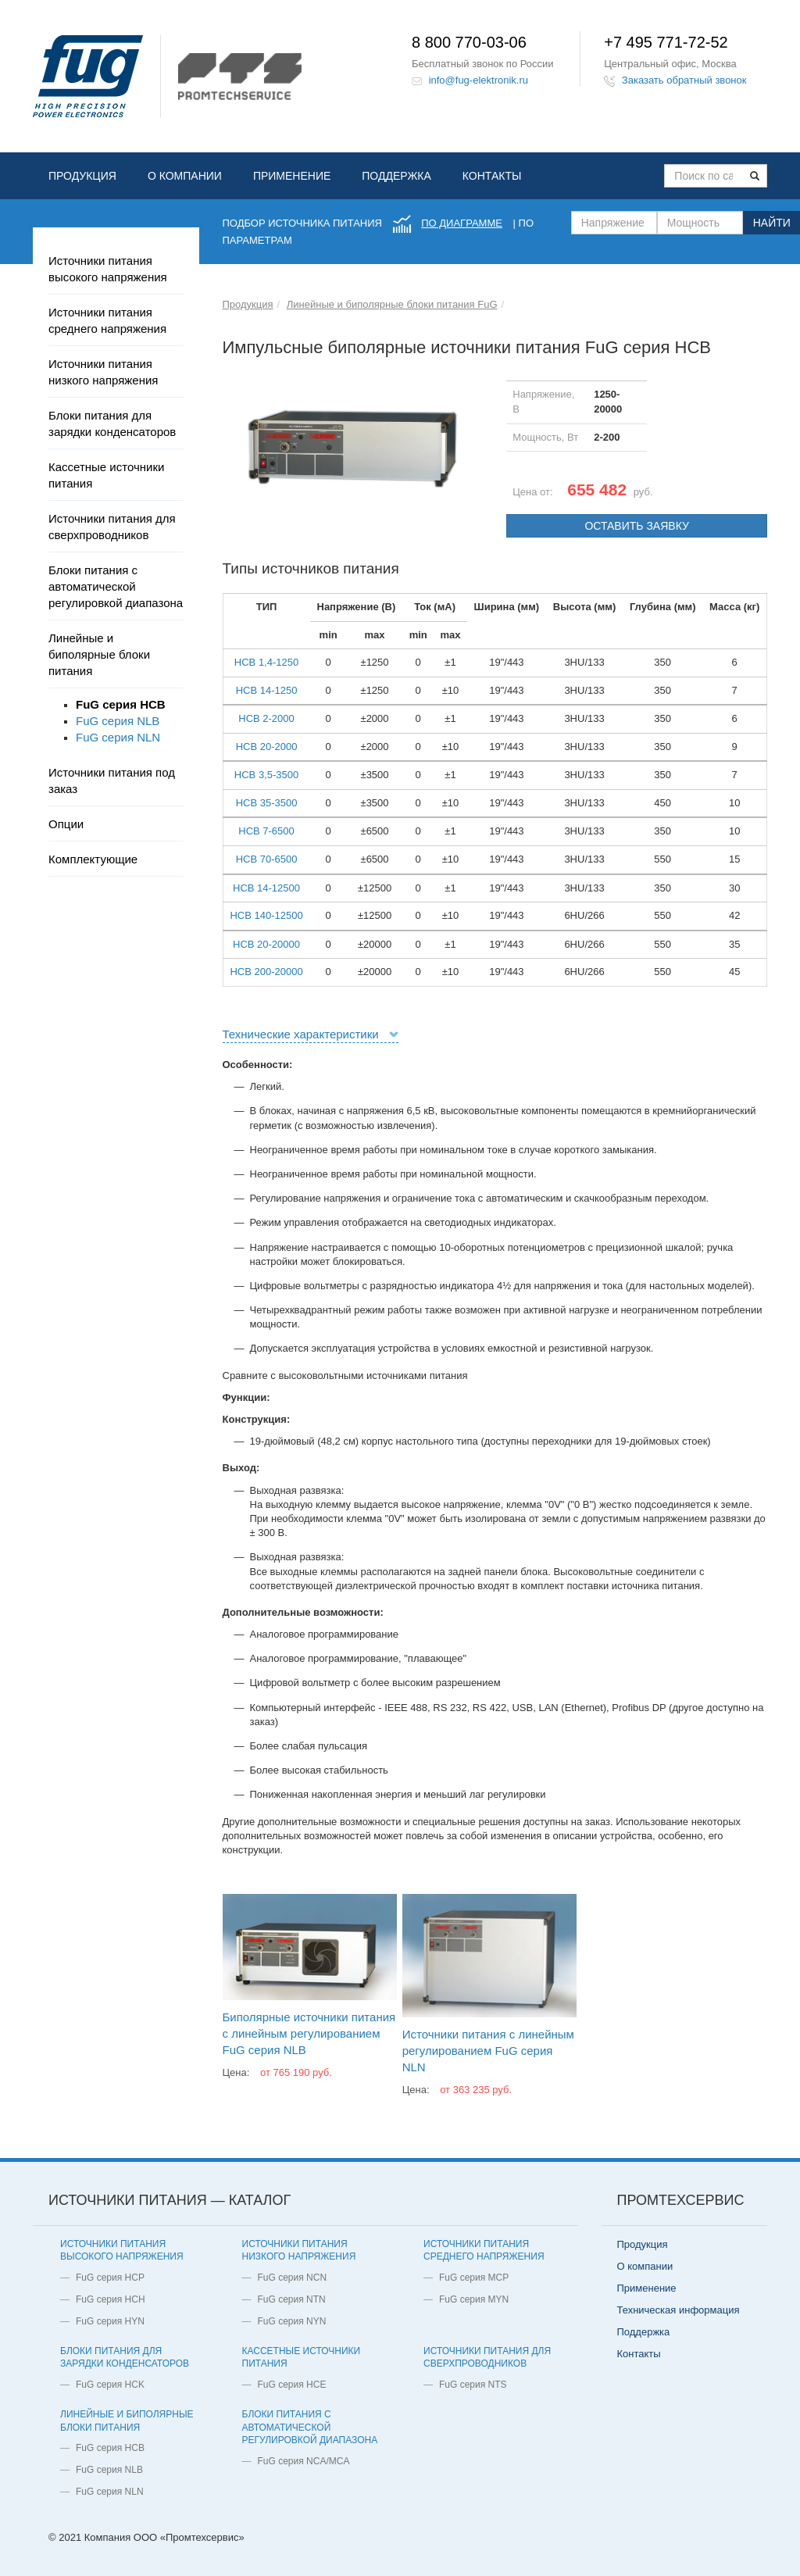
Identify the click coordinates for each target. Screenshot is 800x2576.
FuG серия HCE (292, 2384)
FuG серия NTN (292, 2299)
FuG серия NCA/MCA (304, 2461)
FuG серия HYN (110, 2321)
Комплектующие (93, 859)
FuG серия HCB (121, 704)
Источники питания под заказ (111, 780)
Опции (66, 824)
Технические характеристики (301, 1034)
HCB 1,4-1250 (266, 662)
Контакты (492, 176)
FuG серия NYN (292, 2321)
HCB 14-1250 (267, 690)
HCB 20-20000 (266, 944)
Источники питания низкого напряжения (103, 372)
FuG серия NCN (292, 2277)
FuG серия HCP (110, 2277)
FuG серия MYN (474, 2299)
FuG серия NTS (473, 2384)
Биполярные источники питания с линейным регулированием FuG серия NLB (309, 2033)
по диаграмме (461, 223)
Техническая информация (678, 2310)
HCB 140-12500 (266, 915)
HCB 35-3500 (267, 803)
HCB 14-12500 (266, 888)
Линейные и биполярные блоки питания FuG (392, 304)
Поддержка (396, 176)
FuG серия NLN (118, 737)
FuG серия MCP (474, 2277)
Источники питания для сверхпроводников (112, 526)
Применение (291, 176)
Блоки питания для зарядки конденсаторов (112, 423)
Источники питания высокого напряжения (107, 269)
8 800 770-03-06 (469, 42)
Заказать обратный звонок (684, 80)
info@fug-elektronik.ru (478, 80)
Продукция (82, 176)
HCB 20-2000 (267, 746)
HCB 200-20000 (266, 971)
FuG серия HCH (110, 2299)
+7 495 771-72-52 (665, 42)
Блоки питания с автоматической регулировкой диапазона (115, 586)
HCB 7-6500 (266, 831)
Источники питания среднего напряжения (107, 320)
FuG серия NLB (117, 720)
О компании (185, 176)
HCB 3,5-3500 (266, 775)
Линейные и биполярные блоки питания (99, 654)
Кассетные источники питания (106, 475)
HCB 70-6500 (267, 859)
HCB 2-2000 (266, 718)
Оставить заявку (636, 526)
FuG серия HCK (110, 2384)
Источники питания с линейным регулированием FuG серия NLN (488, 2051)
